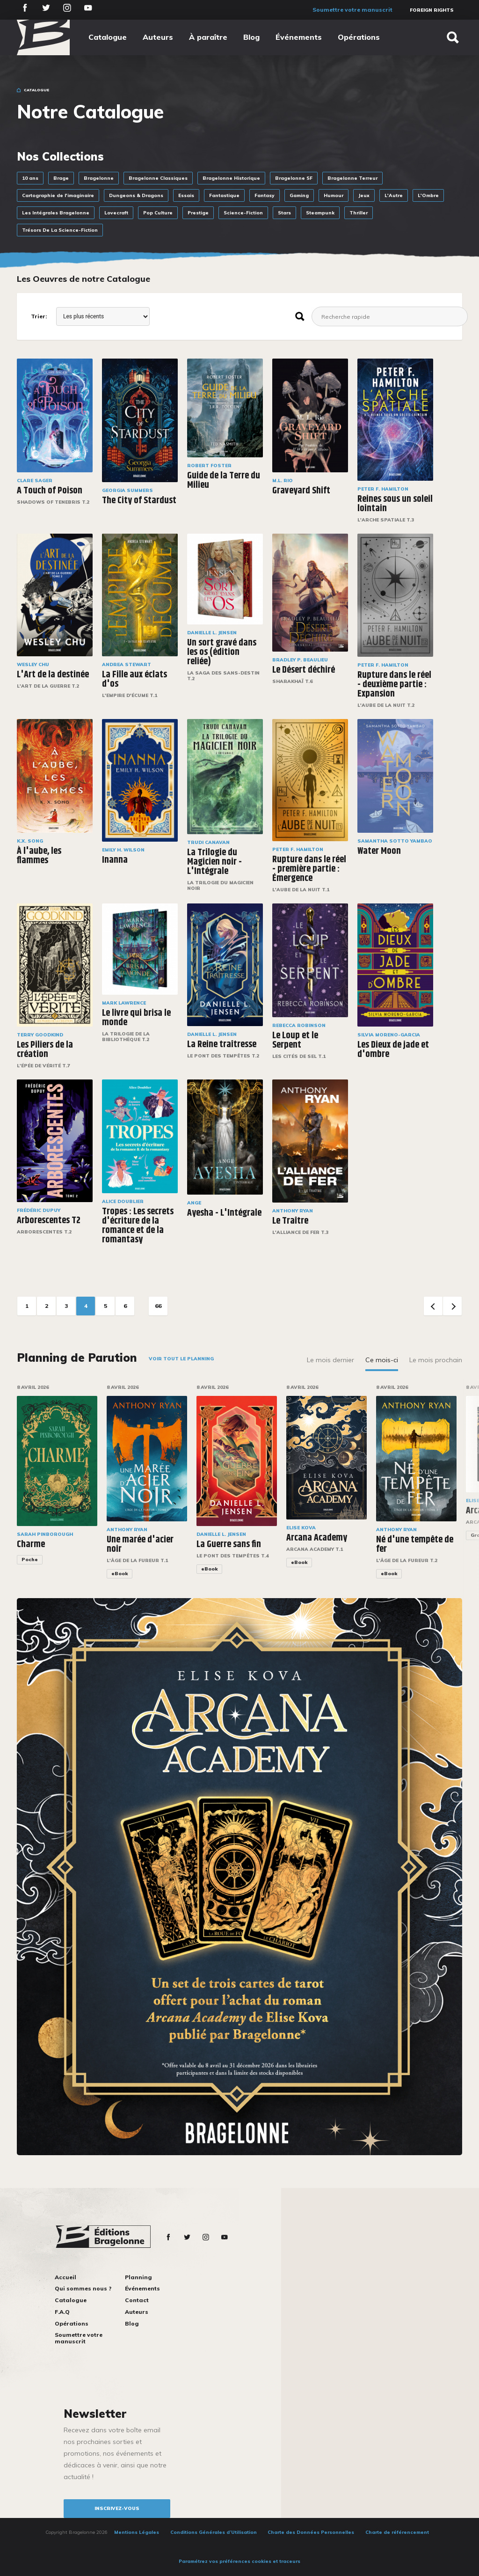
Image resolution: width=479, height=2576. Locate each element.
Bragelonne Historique (231, 178)
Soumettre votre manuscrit (352, 9)
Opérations (359, 37)
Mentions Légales (136, 2532)
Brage (61, 178)
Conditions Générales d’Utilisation (213, 2532)
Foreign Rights (432, 10)
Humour (333, 195)
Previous (433, 1306)
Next (452, 1306)
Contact (137, 2300)
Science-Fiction (243, 213)
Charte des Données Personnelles (311, 2532)
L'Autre (394, 195)
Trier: (39, 316)
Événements (299, 37)
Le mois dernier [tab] (330, 1360)
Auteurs (158, 37)
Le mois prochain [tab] (435, 1360)
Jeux (364, 195)
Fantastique (224, 195)
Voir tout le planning (181, 1359)
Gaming (299, 195)
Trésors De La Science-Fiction (60, 230)
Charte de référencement (397, 2532)
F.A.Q (62, 2311)
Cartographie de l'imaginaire (58, 195)
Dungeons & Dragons (136, 195)
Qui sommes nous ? (83, 2288)
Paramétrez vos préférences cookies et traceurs (239, 2561)
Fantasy (264, 195)
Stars (284, 213)
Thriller (358, 213)
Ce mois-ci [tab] (381, 1360)
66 (158, 1305)
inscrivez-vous (116, 2508)
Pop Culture (158, 213)
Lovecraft (116, 213)
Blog (251, 37)
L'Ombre (428, 195)
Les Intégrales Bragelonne (55, 213)
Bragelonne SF (293, 178)
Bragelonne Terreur (352, 178)
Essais (186, 195)
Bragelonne (99, 178)
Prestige (198, 213)
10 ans (30, 178)
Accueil (65, 2277)
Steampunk (320, 213)
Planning (138, 2277)
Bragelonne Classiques (158, 178)
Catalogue (107, 37)
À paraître (208, 37)
